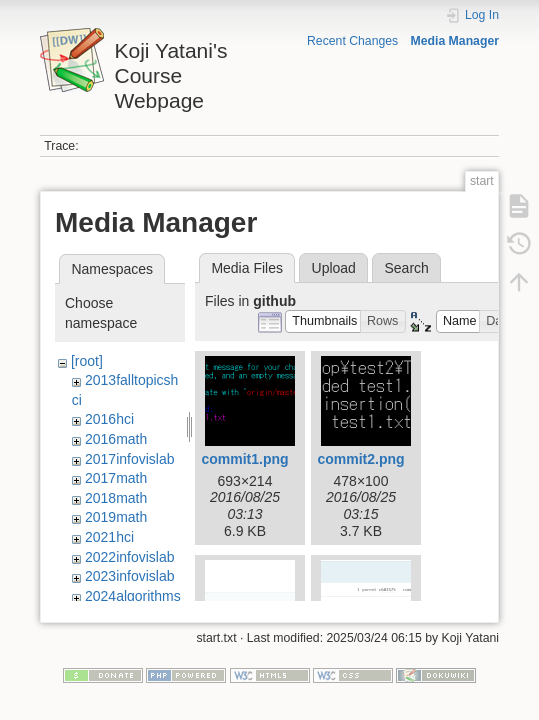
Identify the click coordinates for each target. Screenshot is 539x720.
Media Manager (455, 41)
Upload (334, 268)
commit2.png (360, 459)
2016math (116, 439)
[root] (87, 361)
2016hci (109, 419)
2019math (116, 517)
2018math (116, 498)
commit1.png (244, 459)
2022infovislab (130, 557)
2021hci (109, 537)
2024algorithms (133, 596)
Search (406, 268)
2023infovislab (130, 576)
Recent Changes (352, 41)
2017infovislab (130, 459)
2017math (116, 478)
